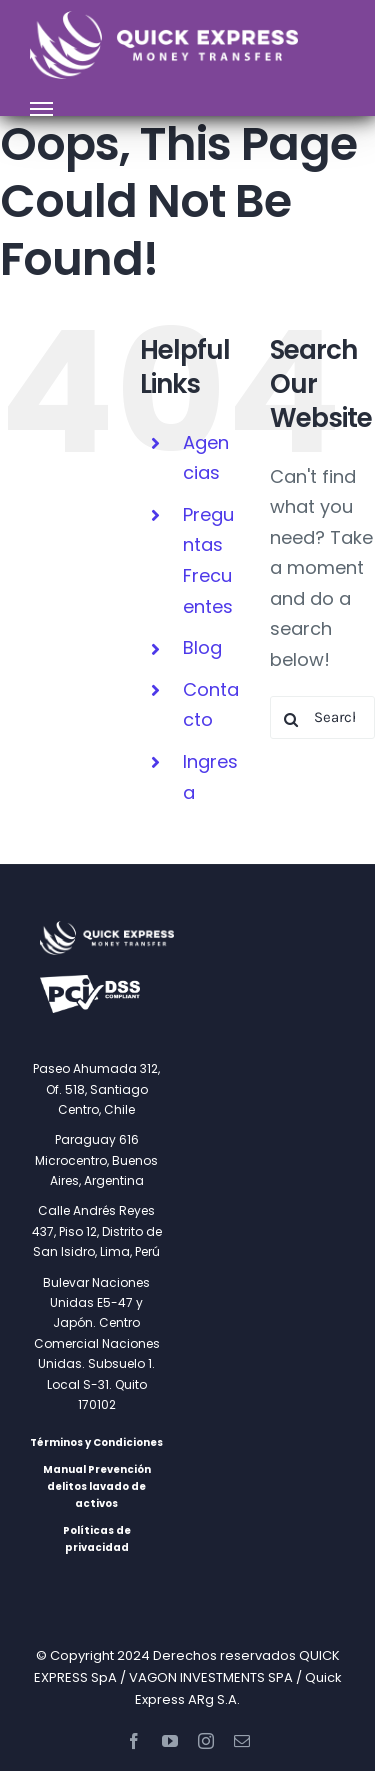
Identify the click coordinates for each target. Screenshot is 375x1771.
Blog (202, 647)
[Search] (291, 719)
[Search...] (322, 717)
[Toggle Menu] (42, 109)
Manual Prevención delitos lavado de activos (97, 1486)
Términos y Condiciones (96, 1442)
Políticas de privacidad (97, 1539)
